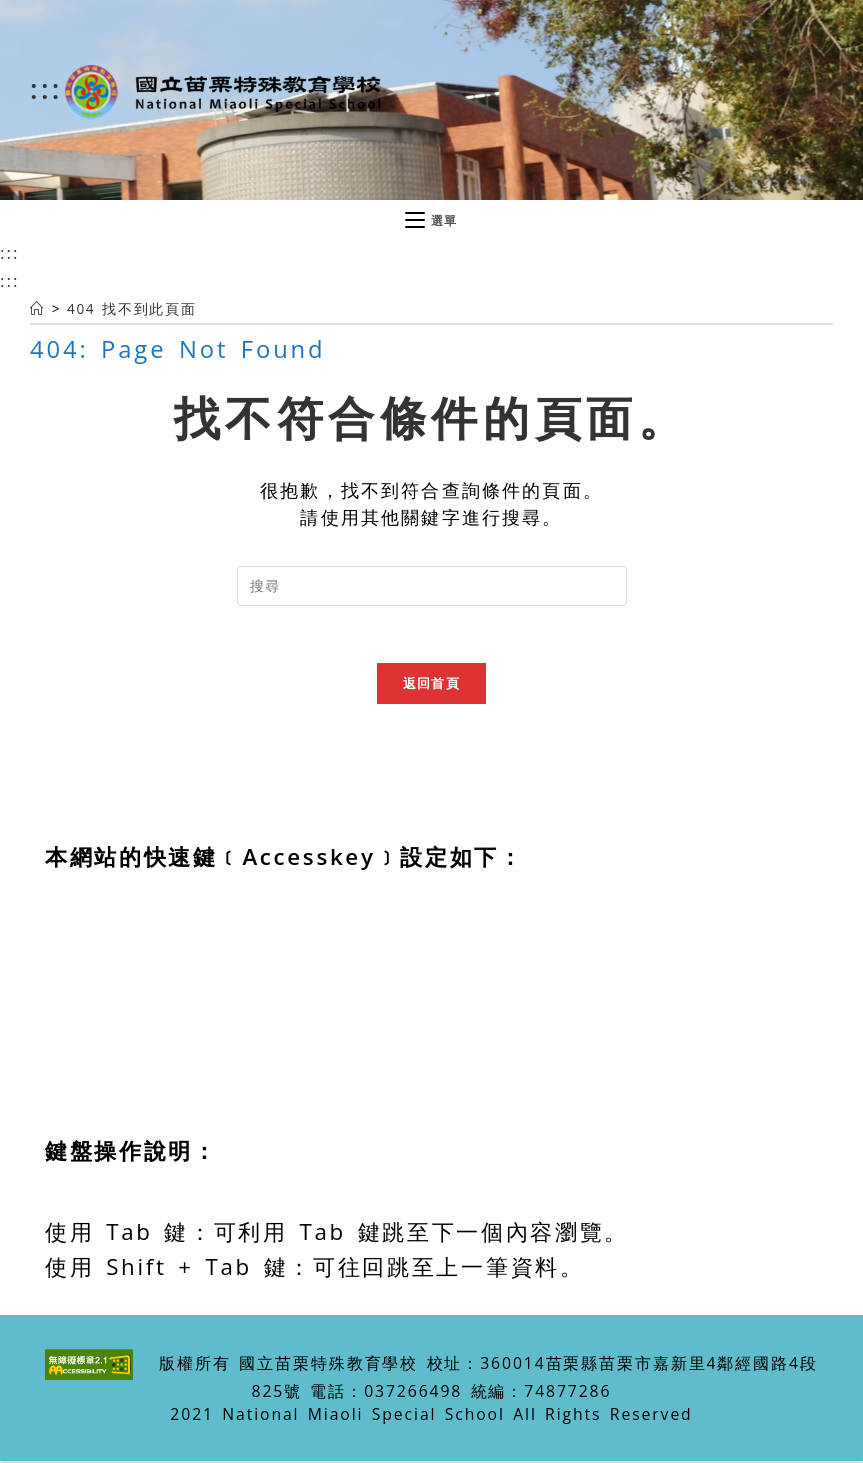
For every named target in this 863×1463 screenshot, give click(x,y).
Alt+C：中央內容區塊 (165, 974)
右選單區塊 (106, 1046)
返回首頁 (431, 686)
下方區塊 (94, 1081)
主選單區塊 (106, 1010)
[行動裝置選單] (431, 221)
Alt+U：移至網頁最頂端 (179, 938)
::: (46, 88)
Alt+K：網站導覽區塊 (165, 1117)
